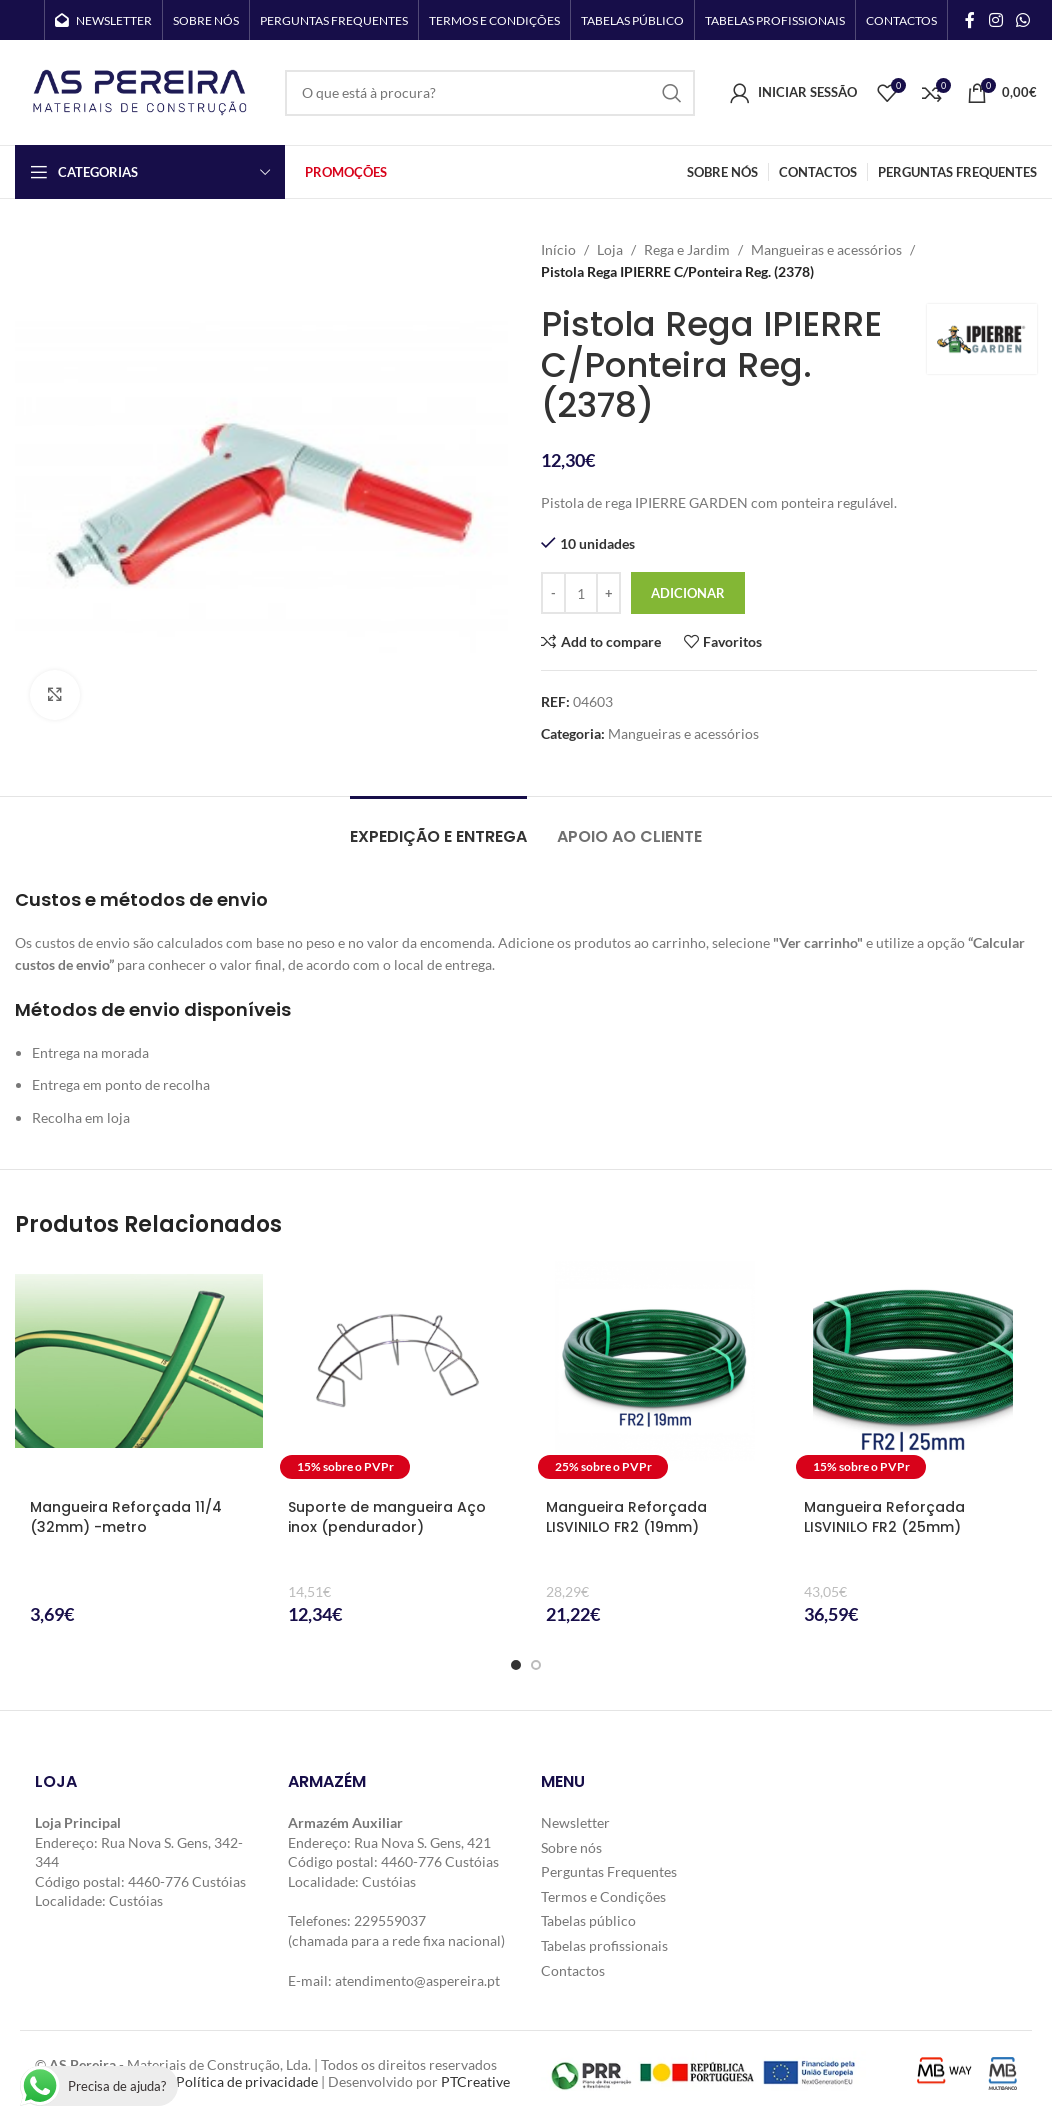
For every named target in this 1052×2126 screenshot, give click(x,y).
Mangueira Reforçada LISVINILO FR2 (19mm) (626, 1517)
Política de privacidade (247, 2081)
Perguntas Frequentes (609, 1871)
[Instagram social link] (995, 20)
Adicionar (688, 593)
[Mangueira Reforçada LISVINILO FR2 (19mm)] (655, 1373)
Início (558, 249)
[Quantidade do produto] (581, 593)
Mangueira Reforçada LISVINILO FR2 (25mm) (884, 1517)
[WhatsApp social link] (1023, 20)
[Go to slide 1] (516, 1665)
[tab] (438, 826)
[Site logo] (140, 90)
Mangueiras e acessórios (826, 249)
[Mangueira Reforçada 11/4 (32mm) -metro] (139, 1373)
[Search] (490, 93)
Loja (610, 249)
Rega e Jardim (687, 249)
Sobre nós (571, 1847)
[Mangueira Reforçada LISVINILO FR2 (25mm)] (913, 1373)
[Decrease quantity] (553, 593)
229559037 (390, 1920)
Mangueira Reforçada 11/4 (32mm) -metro (126, 1517)
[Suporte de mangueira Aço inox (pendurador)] (397, 1373)
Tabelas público (588, 1920)
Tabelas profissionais (604, 1945)
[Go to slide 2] (536, 1665)
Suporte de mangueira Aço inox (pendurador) (387, 1517)
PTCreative (475, 2081)
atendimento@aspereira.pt (417, 1980)
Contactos (573, 1970)
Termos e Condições (603, 1896)
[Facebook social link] (970, 20)
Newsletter (575, 1822)
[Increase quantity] (608, 593)
